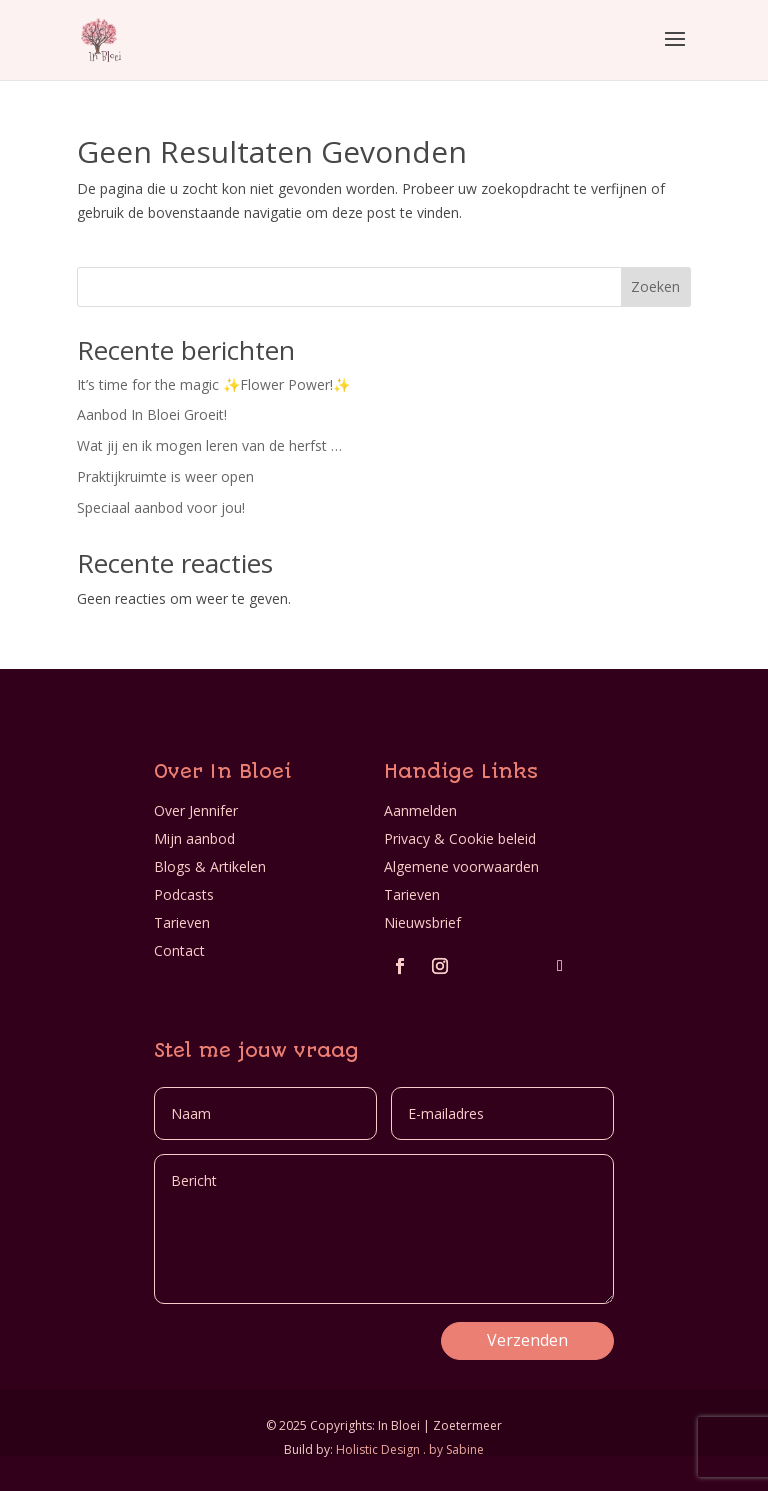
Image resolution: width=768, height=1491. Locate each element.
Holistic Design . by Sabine (410, 1449)
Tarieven (182, 922)
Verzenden (527, 1340)
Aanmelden (420, 810)
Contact (179, 950)
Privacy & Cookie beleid (460, 838)
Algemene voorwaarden (461, 866)
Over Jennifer (196, 810)
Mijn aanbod (194, 838)
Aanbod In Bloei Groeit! (152, 414)
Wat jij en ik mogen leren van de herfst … (209, 445)
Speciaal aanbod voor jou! (161, 507)
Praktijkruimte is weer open (165, 476)
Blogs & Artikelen (210, 866)
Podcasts (184, 894)
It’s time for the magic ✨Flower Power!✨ (213, 384)
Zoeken (655, 286)
